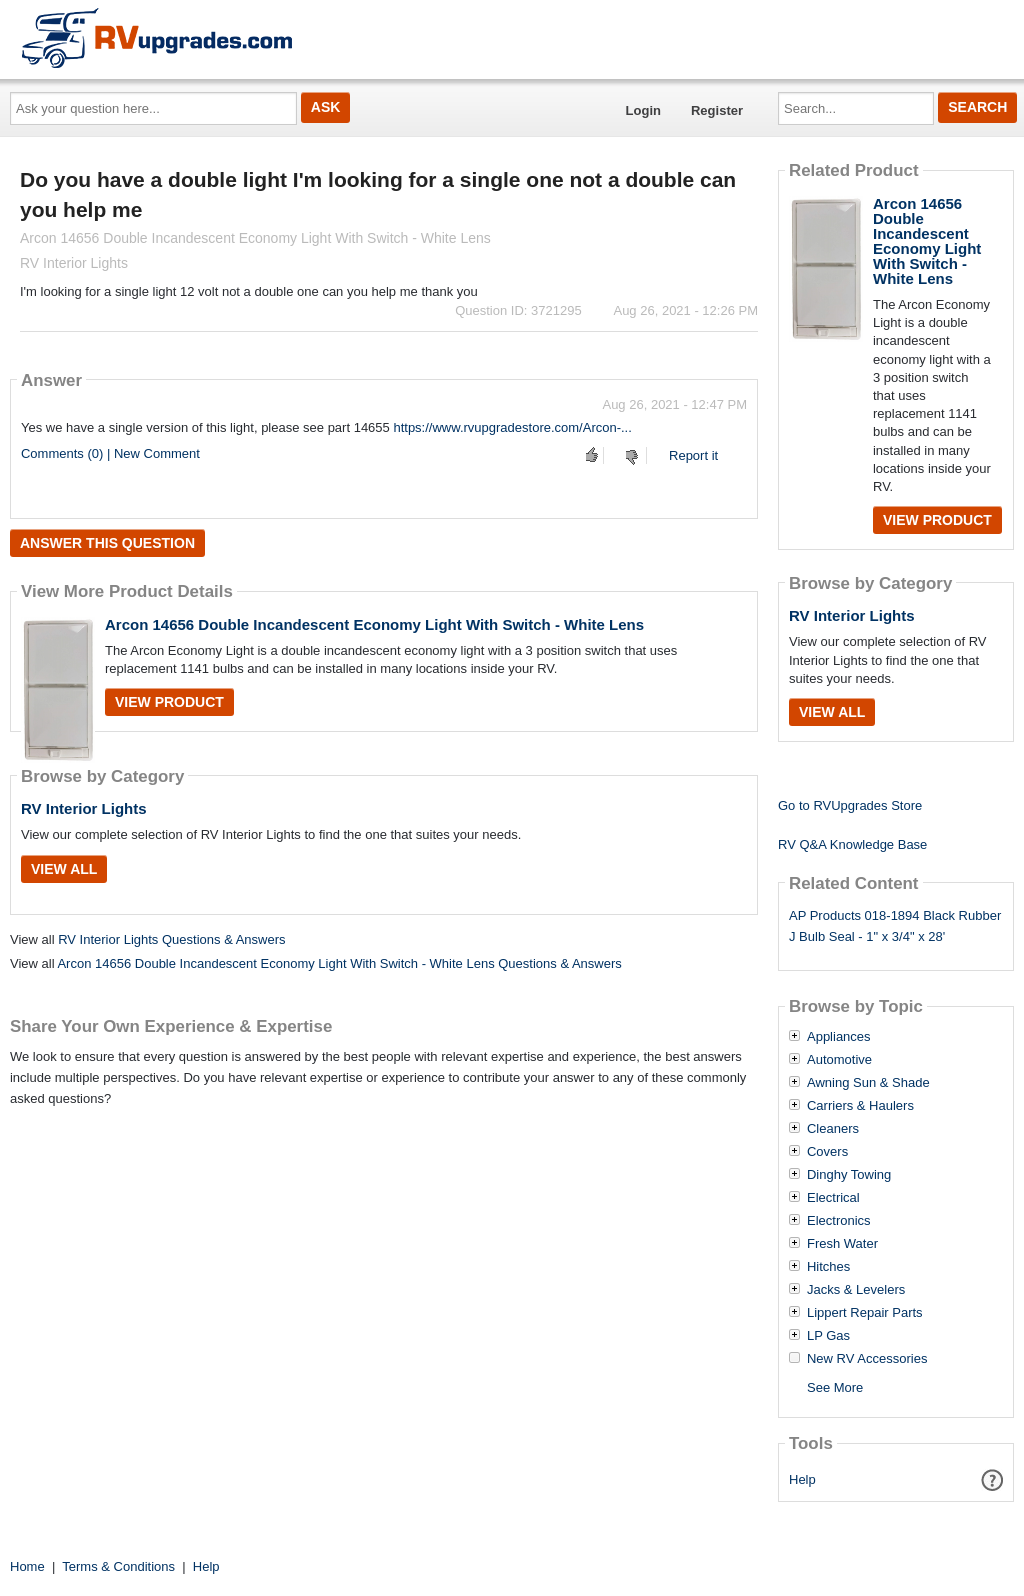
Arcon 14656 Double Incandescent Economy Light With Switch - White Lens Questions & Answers (339, 963)
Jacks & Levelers (856, 1290)
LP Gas (828, 1336)
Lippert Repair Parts (865, 1313)
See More (835, 1387)
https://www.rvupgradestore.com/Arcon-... (512, 427)
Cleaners (833, 1129)
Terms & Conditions (118, 1566)
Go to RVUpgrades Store (850, 805)
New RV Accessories (867, 1359)
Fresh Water (842, 1244)
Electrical (833, 1198)
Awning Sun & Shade (868, 1083)
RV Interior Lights (84, 808)
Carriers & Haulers (860, 1106)
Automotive (839, 1060)
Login (643, 110)
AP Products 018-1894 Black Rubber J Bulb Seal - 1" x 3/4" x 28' (895, 926)
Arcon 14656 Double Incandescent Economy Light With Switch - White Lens (374, 624)
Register (717, 110)
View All (64, 869)
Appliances (839, 1037)
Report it (693, 455)
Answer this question (107, 543)
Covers (827, 1152)
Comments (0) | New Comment (110, 453)
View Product (169, 702)
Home (27, 1566)
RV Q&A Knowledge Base (852, 844)
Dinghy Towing (849, 1175)
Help (802, 1479)
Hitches (828, 1267)
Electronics (839, 1221)
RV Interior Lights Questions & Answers (171, 939)
